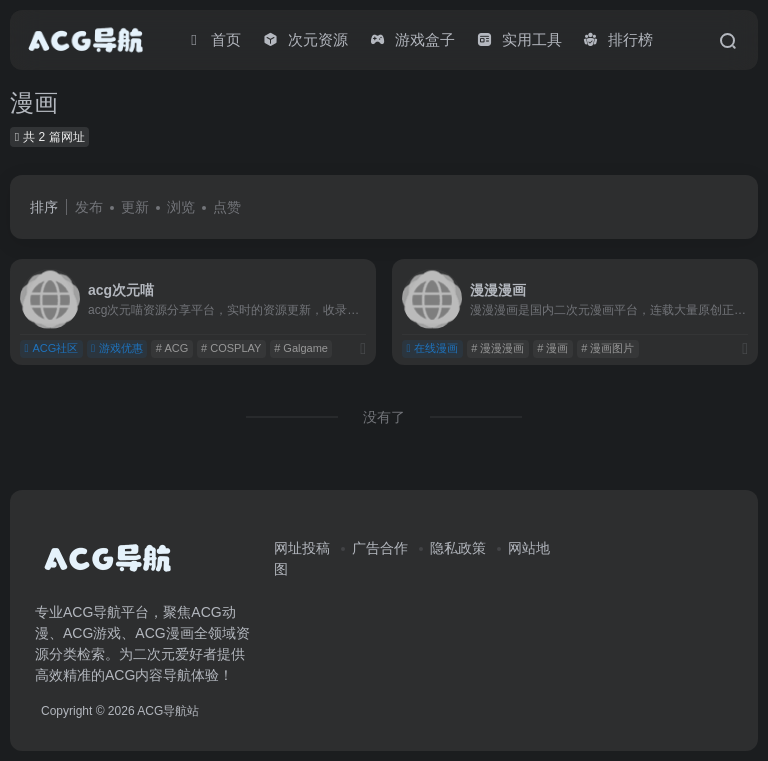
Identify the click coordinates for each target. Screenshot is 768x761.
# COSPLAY (231, 348)
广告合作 (380, 548)
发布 (89, 207)
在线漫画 (432, 348)
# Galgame (301, 348)
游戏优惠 (117, 348)
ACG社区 (51, 348)
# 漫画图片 (607, 348)
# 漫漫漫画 (497, 348)
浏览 (181, 207)
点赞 (227, 207)
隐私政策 (458, 548)
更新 (135, 207)
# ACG (172, 348)
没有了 (384, 417)
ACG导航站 (168, 711)
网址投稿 (302, 548)
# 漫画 (552, 348)
